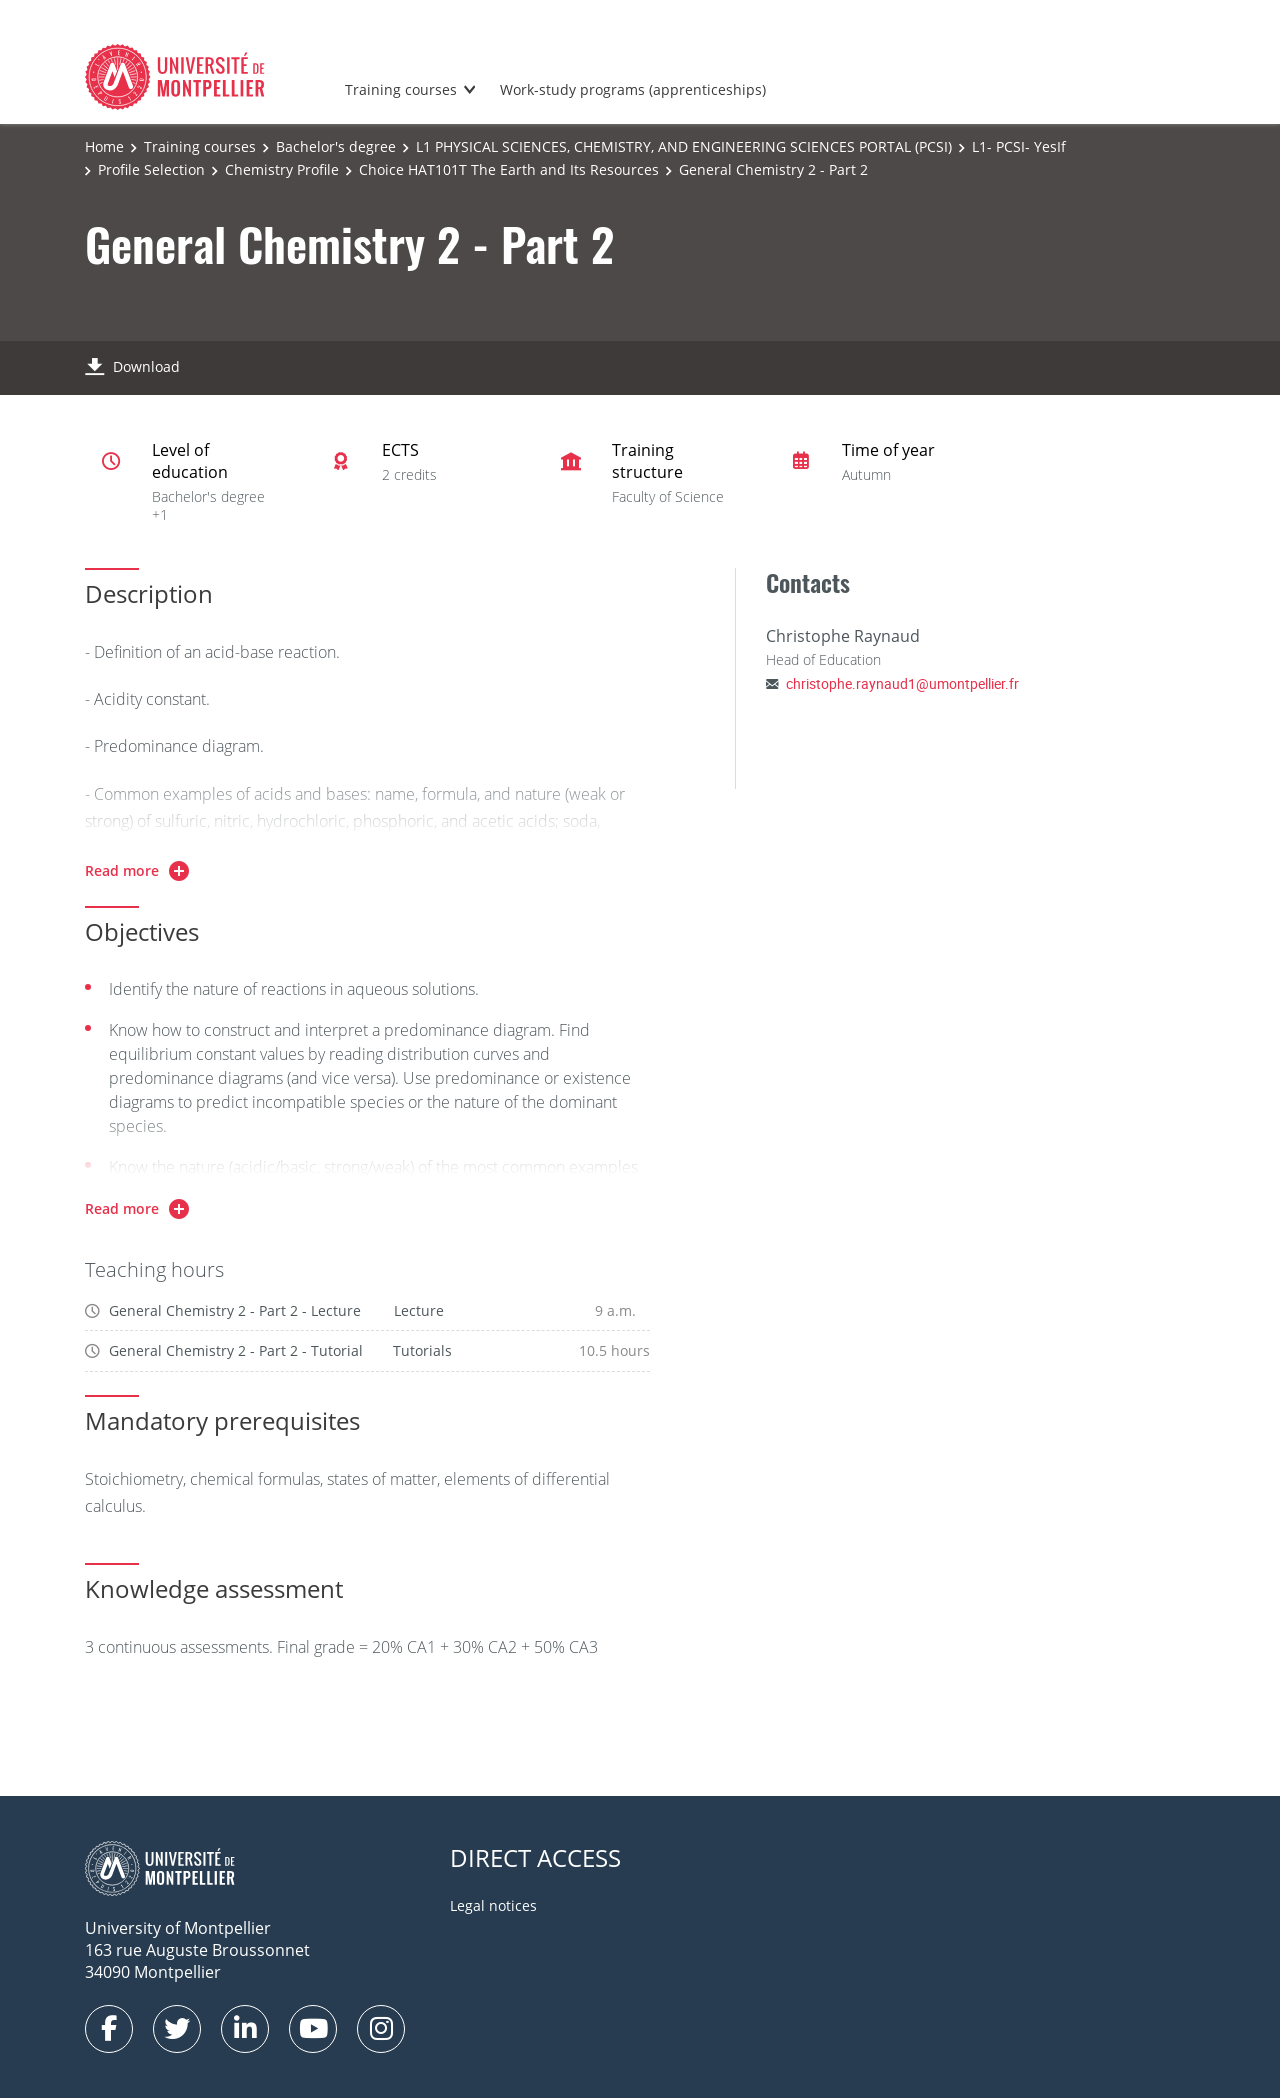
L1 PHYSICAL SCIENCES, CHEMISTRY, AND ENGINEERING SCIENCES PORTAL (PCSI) (684, 146)
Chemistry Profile (282, 169)
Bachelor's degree (336, 146)
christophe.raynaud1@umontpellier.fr (902, 683)
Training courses (401, 89)
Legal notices (493, 1905)
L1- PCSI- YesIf (1019, 146)
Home (104, 146)
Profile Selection (151, 169)
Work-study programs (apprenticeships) (633, 89)
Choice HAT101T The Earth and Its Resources (509, 169)
